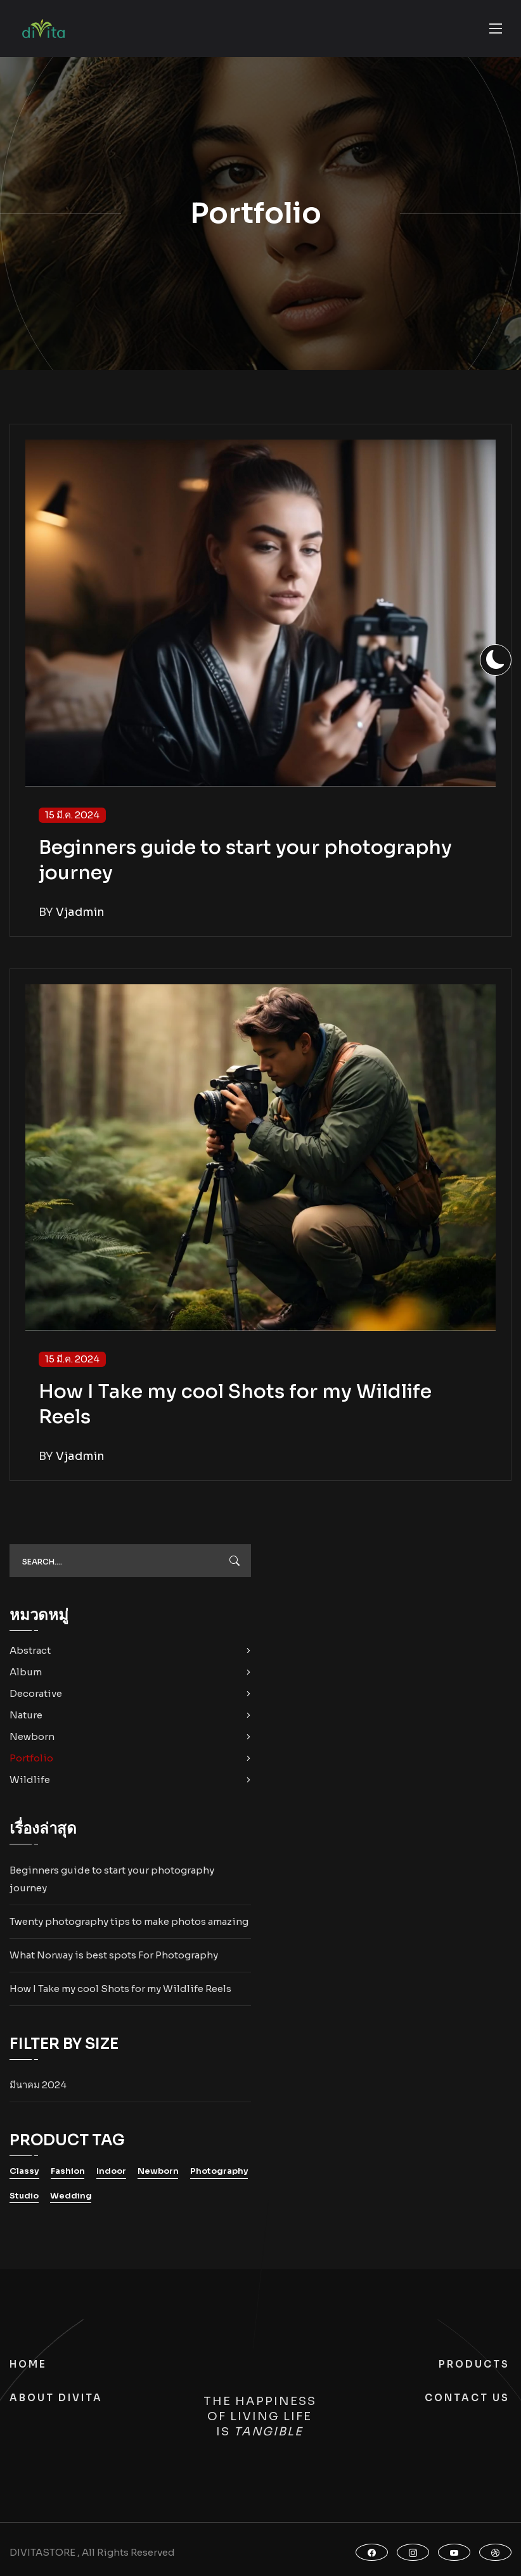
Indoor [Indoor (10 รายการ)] (111, 2171)
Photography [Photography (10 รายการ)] (219, 2171)
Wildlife (30, 1779)
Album (26, 1672)
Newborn (32, 1736)
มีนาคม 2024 (38, 2085)
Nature (26, 1715)
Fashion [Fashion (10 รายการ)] (68, 2171)
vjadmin (80, 912)
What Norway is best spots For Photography (114, 1955)
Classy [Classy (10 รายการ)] (24, 2171)
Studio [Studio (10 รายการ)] (24, 2195)
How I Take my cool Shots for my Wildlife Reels (120, 1989)
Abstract (30, 1650)
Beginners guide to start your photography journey (112, 1879)
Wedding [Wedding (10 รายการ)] (71, 2195)
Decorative (36, 1693)
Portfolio (31, 1758)
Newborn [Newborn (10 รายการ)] (158, 2171)
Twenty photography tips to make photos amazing (129, 1921)
